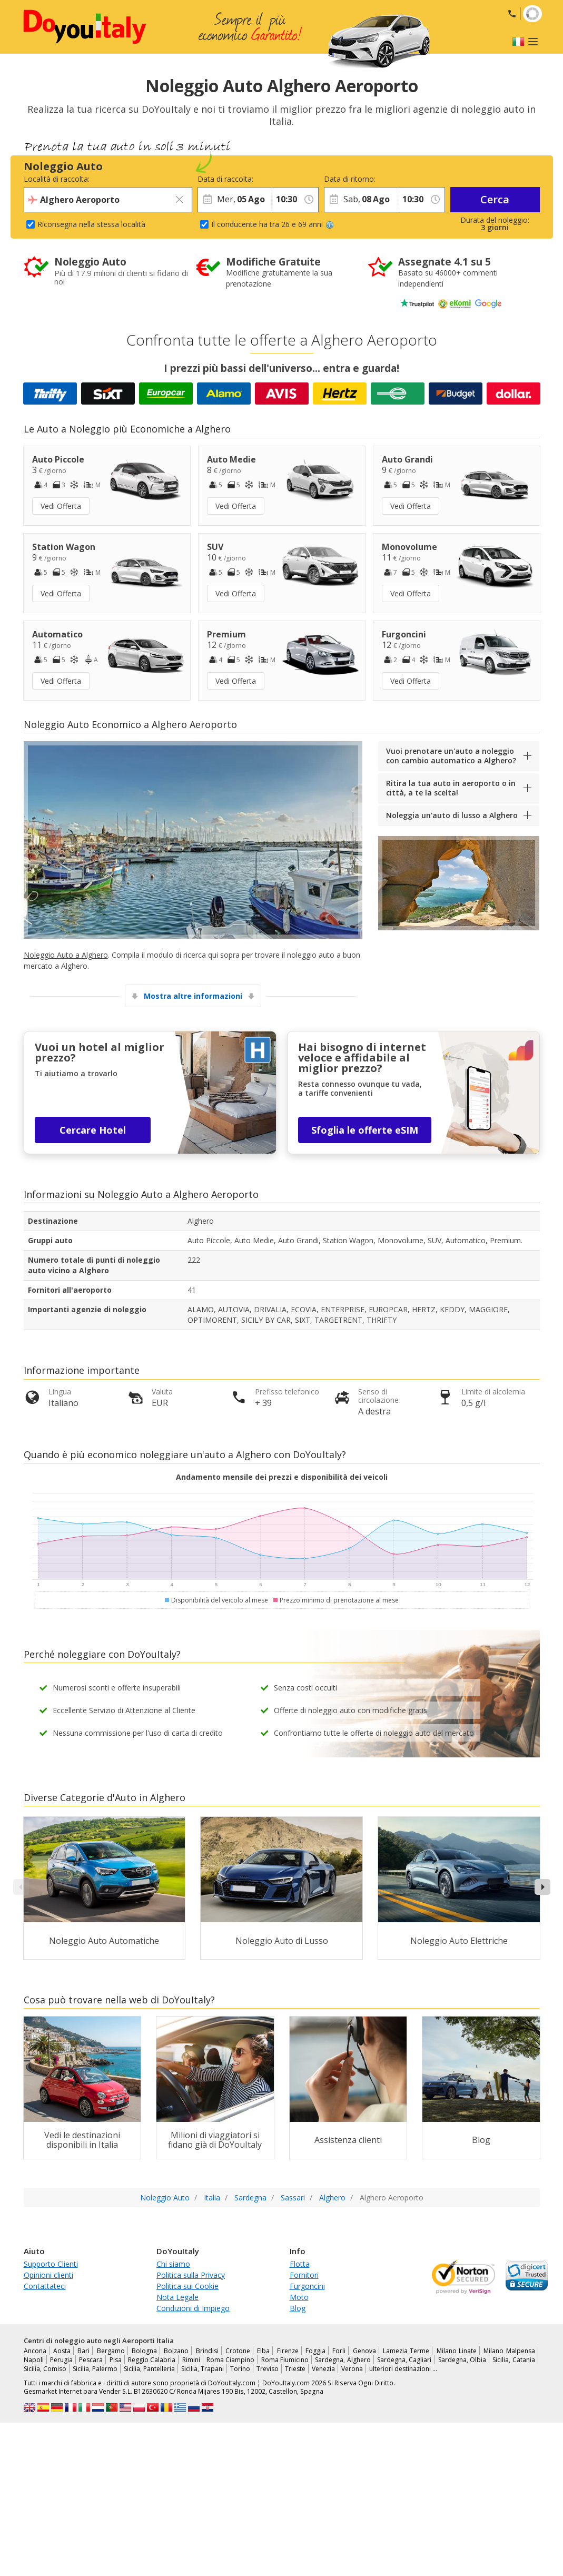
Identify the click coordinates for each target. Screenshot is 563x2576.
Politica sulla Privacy (190, 2275)
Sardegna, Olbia (462, 2359)
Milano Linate (457, 2350)
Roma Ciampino (230, 2359)
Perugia (61, 2359)
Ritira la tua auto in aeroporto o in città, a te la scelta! (451, 788)
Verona (352, 2368)
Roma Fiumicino (285, 2359)
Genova (364, 2350)
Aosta (62, 2350)
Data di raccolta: (225, 179)
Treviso (267, 2368)
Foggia (315, 2350)
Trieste (295, 2368)
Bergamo (111, 2350)
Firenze (288, 2350)
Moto (299, 2297)
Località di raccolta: (57, 179)
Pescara (91, 2359)
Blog (297, 2308)
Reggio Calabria (151, 2359)
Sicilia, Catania (513, 2359)
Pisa (116, 2359)
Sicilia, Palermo (95, 2368)
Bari (83, 2350)
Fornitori (304, 2275)
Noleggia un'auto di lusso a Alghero (452, 815)
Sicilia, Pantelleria (149, 2368)
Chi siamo (173, 2264)
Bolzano (176, 2350)
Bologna (144, 2350)
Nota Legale (177, 2297)
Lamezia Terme (406, 2350)
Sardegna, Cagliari (404, 2359)
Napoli (34, 2359)
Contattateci (45, 2286)
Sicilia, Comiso (45, 2368)
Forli (338, 2350)
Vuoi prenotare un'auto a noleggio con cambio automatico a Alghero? (451, 755)
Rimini (191, 2359)
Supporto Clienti (51, 2264)
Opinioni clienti (48, 2275)
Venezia (323, 2368)
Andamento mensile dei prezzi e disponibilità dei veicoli (282, 1477)
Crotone (237, 2350)
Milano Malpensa (509, 2350)
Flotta (300, 2264)
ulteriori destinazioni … (403, 2368)
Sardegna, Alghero (342, 2359)
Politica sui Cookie (187, 2286)
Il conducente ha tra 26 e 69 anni (272, 224)
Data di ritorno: (350, 179)
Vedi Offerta (61, 506)
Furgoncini (307, 2286)
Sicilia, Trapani (202, 2368)
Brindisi (207, 2350)
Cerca (494, 199)
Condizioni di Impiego (193, 2308)
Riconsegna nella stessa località (91, 224)
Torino (240, 2368)
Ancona (35, 2350)
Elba (263, 2350)
